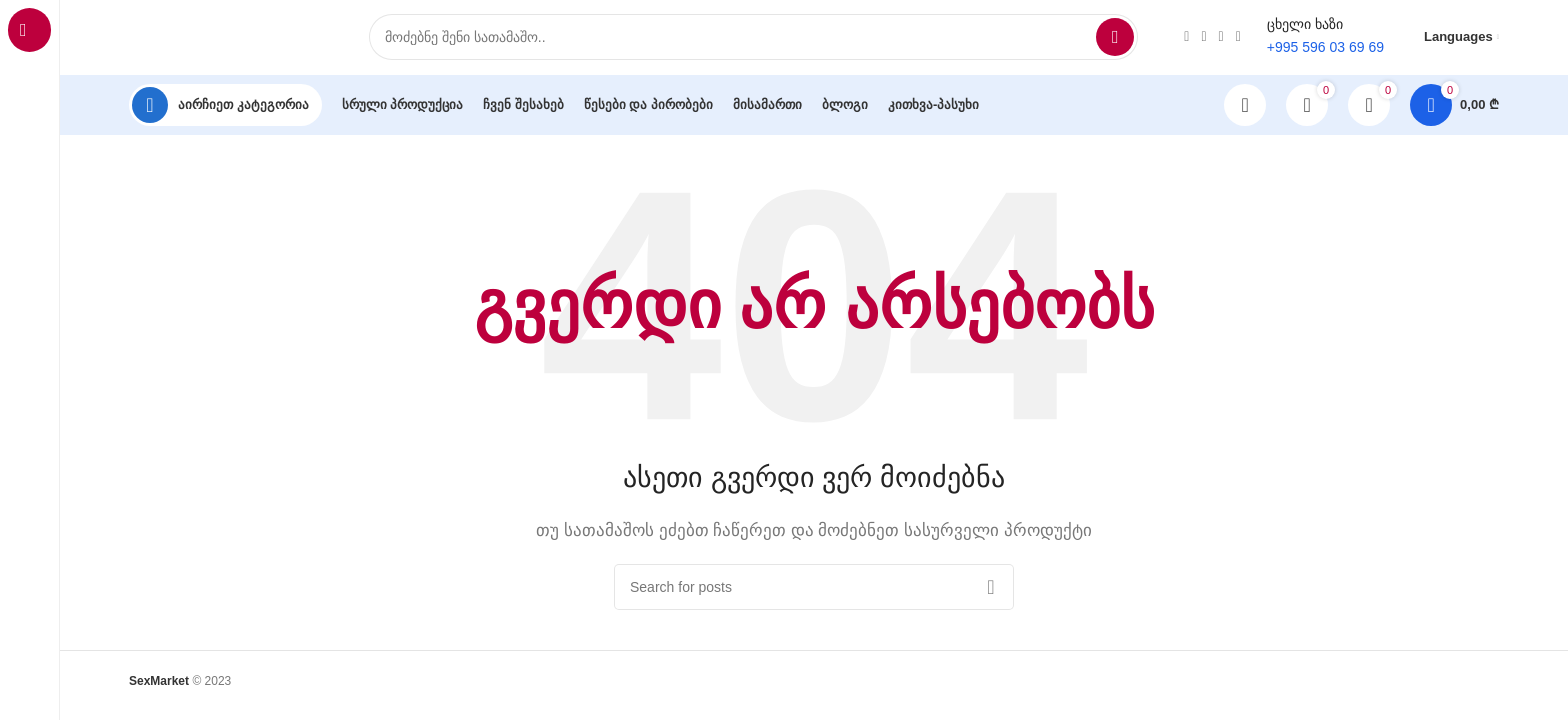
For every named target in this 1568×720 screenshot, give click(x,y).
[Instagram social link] (1186, 40)
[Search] (753, 40)
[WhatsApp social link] (1203, 40)
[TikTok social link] (1221, 40)
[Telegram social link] (1238, 40)
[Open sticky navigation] (225, 110)
